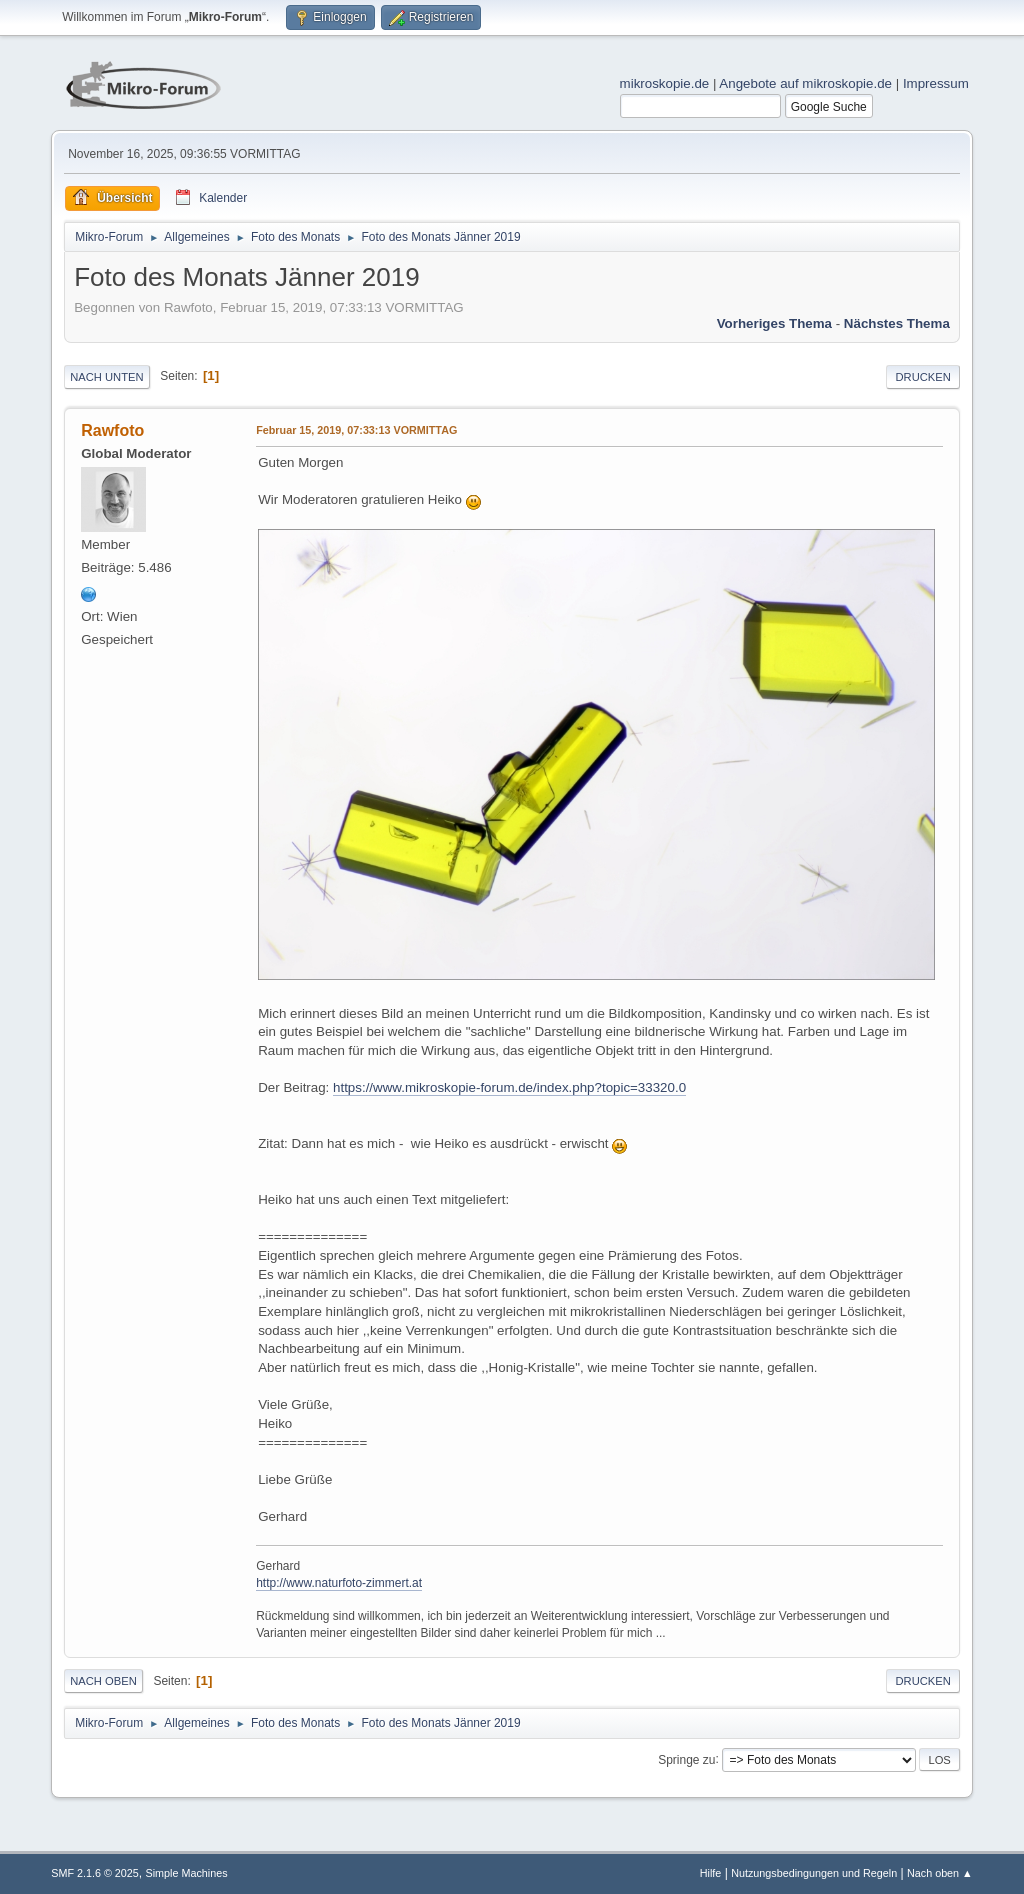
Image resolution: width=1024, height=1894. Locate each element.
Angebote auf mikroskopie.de (805, 83)
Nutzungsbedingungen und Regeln (814, 1873)
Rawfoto (112, 430)
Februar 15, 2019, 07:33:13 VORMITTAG (356, 430)
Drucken (922, 377)
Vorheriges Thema (774, 323)
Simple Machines (187, 1873)
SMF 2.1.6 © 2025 (95, 1873)
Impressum (936, 83)
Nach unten (106, 377)
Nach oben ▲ (940, 1873)
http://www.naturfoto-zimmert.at (339, 1583)
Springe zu (686, 1759)
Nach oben (103, 1681)
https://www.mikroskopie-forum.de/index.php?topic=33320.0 (509, 1087)
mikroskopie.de (665, 83)
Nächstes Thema (897, 323)
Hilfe (711, 1873)
